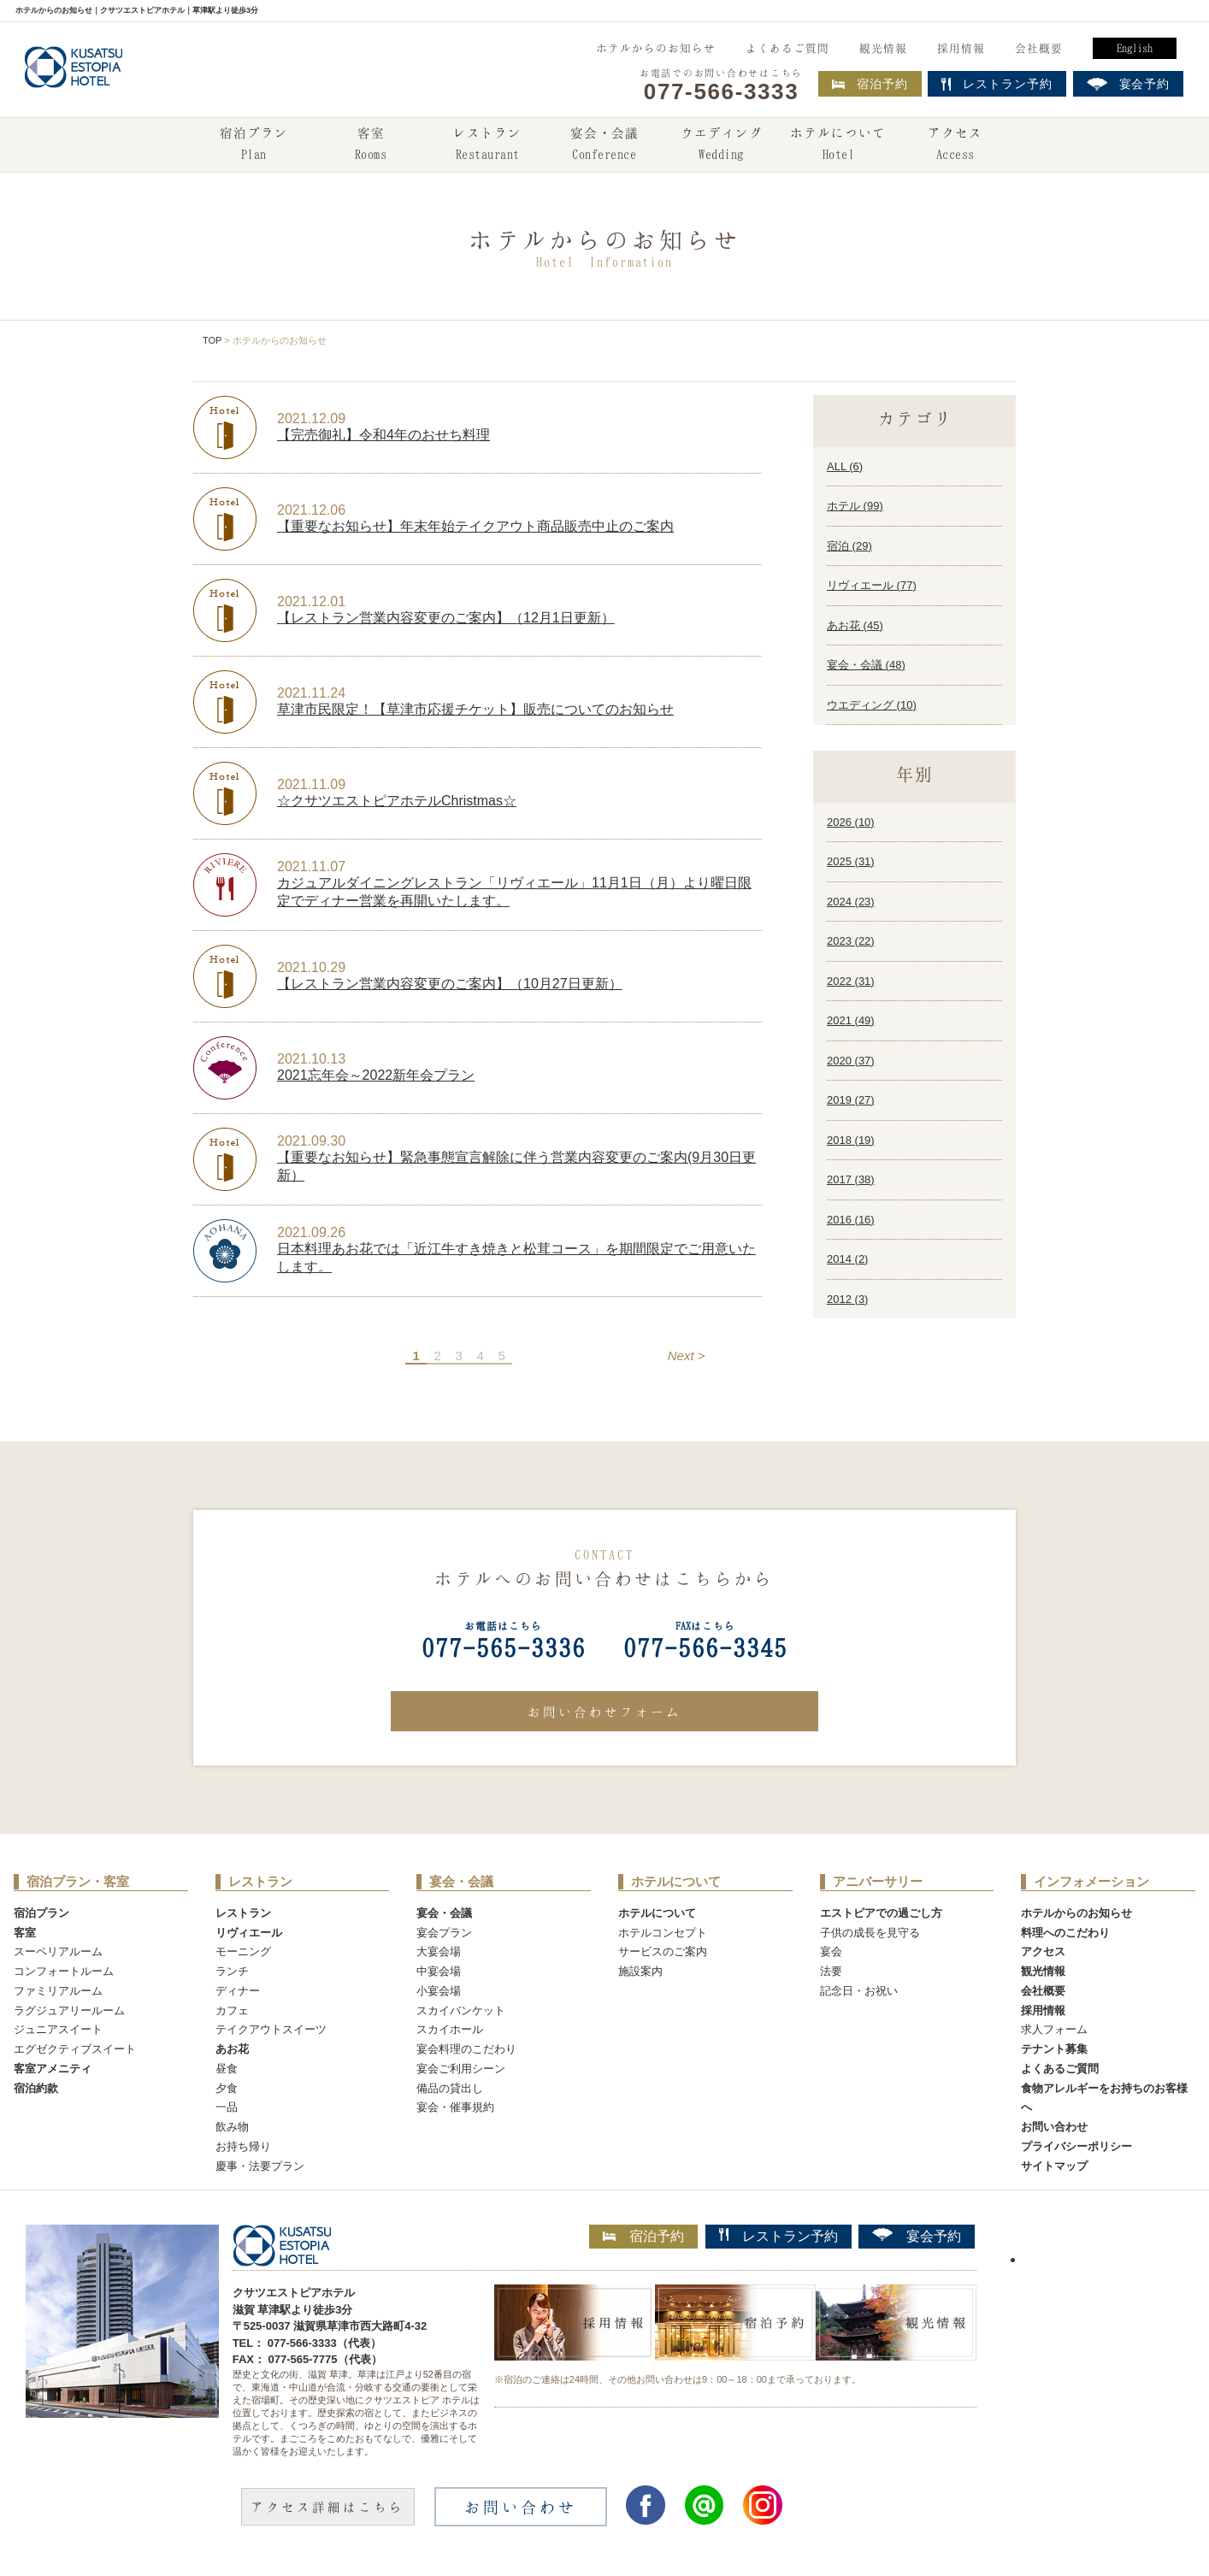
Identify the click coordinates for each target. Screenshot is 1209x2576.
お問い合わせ (1054, 2126)
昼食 (226, 2068)
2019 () (851, 1099)
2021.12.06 (311, 510)
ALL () (845, 466)
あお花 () (855, 625)
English (1135, 48)
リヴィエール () (872, 585)
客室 (370, 145)
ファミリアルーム (58, 1990)
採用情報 (961, 48)
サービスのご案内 (662, 1951)
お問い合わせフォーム (604, 1711)
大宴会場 (438, 1951)
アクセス (955, 145)
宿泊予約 (870, 84)
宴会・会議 (604, 145)
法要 (831, 1971)
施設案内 (640, 1971)
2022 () (851, 981)
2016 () (851, 1219)
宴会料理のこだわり (466, 2049)
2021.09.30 (311, 1141)
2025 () (851, 861)
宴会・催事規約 (455, 2107)
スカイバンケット (460, 2010)
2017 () (851, 1179)
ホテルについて (838, 145)
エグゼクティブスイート (75, 2049)
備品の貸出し (449, 2088)
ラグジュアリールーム (69, 2010)
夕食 (226, 2088)
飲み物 (232, 2126)
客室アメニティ (52, 2068)
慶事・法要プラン (259, 2166)
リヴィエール (248, 1932)
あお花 (232, 2049)
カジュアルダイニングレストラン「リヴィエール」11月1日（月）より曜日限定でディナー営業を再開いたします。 (514, 891)
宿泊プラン (254, 145)
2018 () (851, 1140)
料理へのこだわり (1065, 1932)
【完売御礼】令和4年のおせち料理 (383, 434)
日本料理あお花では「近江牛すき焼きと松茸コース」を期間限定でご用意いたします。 (516, 1257)
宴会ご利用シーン (460, 2068)
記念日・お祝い (859, 1990)
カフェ (232, 2010)
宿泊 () (849, 545)
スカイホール (449, 2029)
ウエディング (722, 145)
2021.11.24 (311, 693)
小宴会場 (438, 1990)
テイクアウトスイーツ (271, 2029)
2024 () (851, 901)
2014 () (847, 1259)
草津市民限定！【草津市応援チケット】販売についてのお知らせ (475, 709)
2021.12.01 (311, 601)
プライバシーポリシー (1076, 2146)
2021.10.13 (311, 1059)
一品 (226, 2107)
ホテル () (855, 505)
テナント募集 (1054, 2049)
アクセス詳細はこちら (327, 2507)
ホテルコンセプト (662, 1932)
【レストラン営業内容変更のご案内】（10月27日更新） (449, 983)
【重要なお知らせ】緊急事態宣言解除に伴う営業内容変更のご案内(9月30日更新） (516, 1166)
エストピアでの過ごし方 (881, 1913)
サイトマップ (1054, 2166)
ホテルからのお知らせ (656, 48)
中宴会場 (438, 1971)
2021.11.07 (311, 866)
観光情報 (883, 48)
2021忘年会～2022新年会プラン (376, 1075)
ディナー (237, 1990)
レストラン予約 (778, 2235)
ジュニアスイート (58, 2029)
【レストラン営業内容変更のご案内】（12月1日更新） (446, 617)
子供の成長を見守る (870, 1932)
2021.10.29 (311, 967)
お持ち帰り (243, 2146)
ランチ (232, 1971)
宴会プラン (444, 1932)
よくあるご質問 (787, 48)
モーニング (243, 1951)
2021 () (851, 1020)
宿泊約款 (36, 2088)
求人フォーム (1054, 2029)
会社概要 (1039, 48)
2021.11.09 (311, 784)
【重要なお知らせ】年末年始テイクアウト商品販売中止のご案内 (475, 526)
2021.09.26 (311, 1232)
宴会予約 (916, 2235)
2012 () (847, 1299)
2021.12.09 (311, 418)
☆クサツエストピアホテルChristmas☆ (396, 800)
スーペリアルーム (58, 1951)
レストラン (487, 145)
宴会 (831, 1951)
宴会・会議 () (866, 664)
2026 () (851, 822)
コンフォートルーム (64, 1971)
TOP (212, 340)
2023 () (851, 940)
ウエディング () (872, 705)
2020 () (851, 1060)
